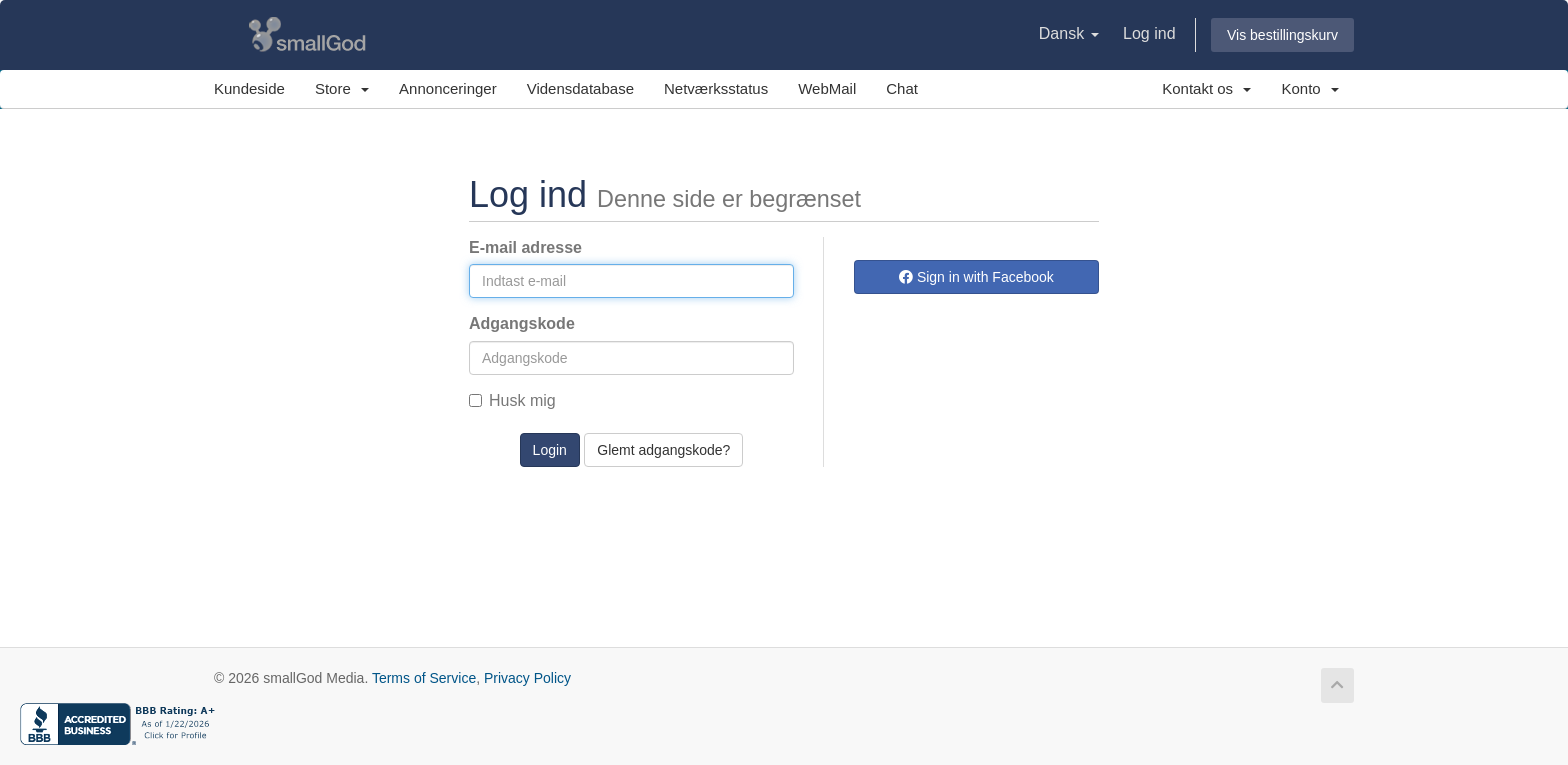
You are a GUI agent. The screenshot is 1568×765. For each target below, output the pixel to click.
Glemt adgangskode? (663, 450)
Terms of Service (424, 678)
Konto (1310, 88)
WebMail (827, 88)
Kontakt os (1206, 88)
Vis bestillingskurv (1282, 35)
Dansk (1069, 33)
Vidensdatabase (580, 88)
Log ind (1149, 33)
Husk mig (512, 400)
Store (342, 88)
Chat (902, 88)
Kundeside (249, 88)
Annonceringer (448, 88)
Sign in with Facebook (976, 277)
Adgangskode (522, 323)
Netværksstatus (716, 88)
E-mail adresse (525, 247)
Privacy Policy (527, 678)
